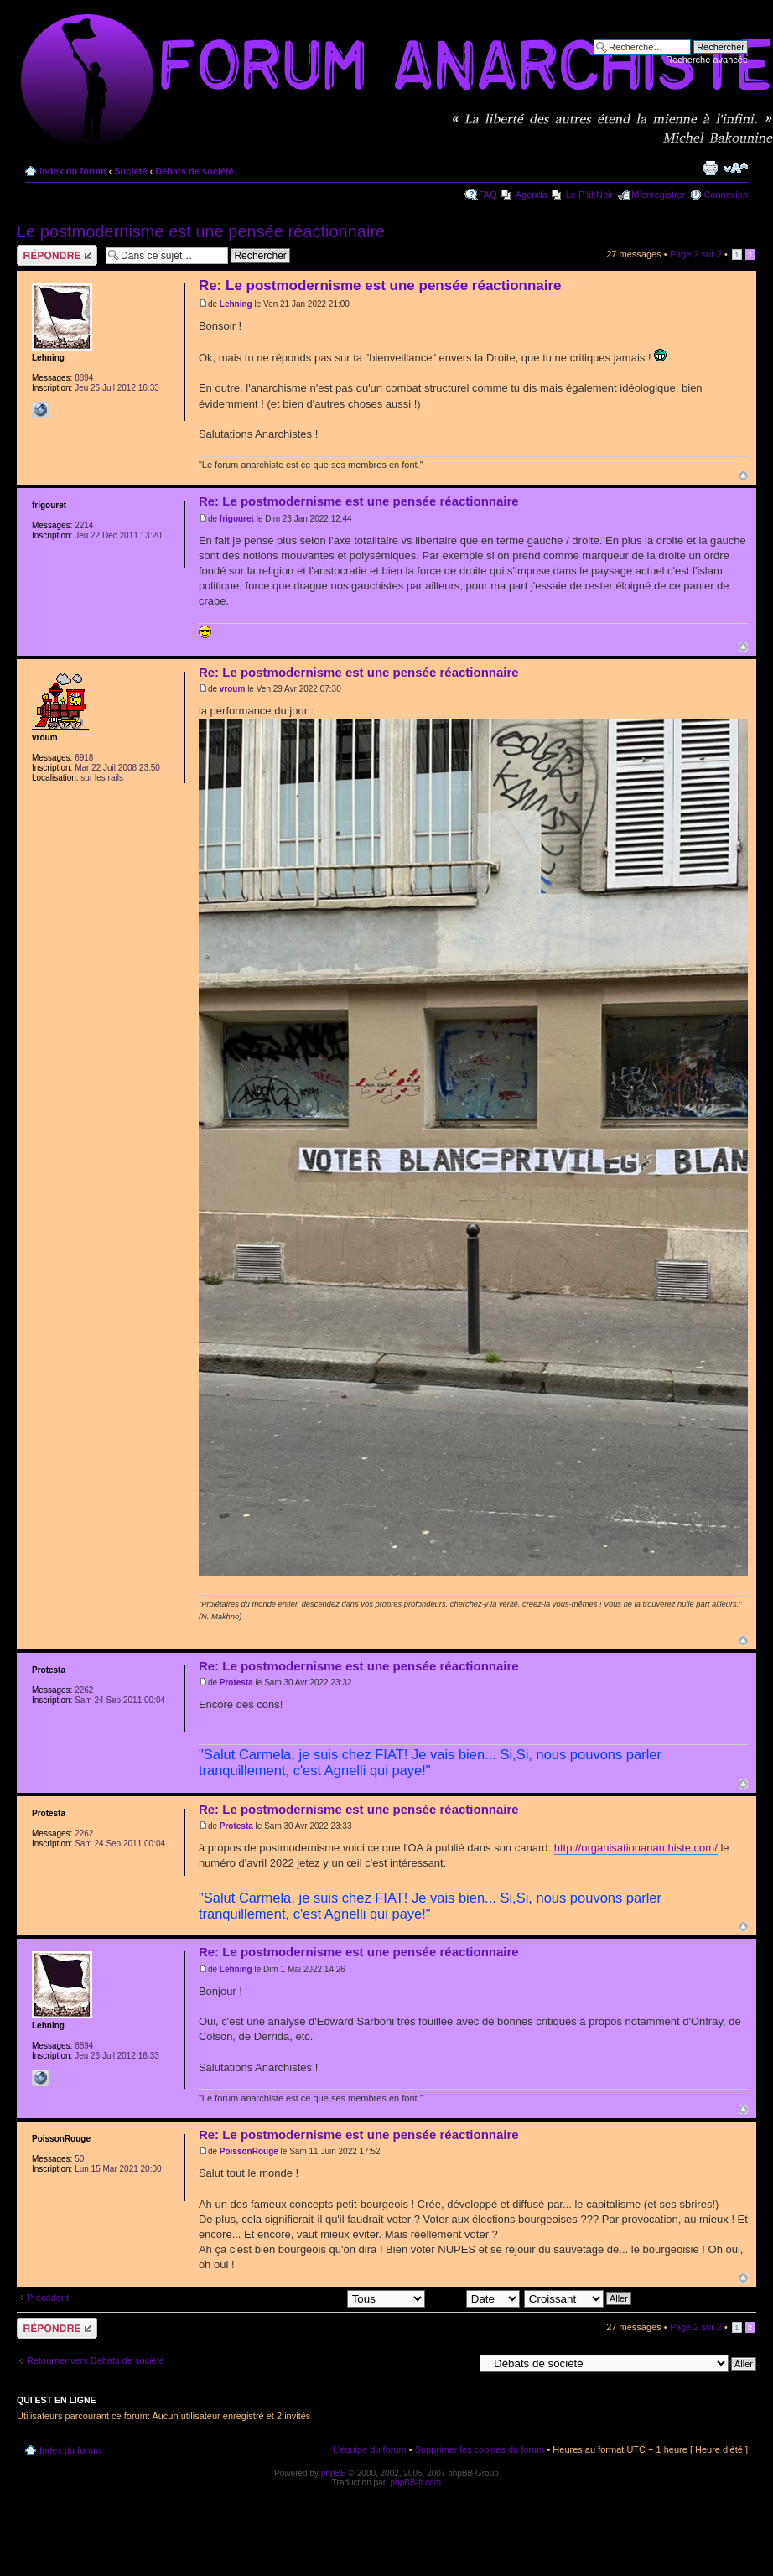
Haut (743, 475)
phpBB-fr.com (416, 2482)
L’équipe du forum (369, 2449)
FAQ (488, 195)
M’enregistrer (658, 195)
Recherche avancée (707, 60)
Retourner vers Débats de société (95, 2360)
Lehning (236, 304)
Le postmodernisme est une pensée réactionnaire (201, 231)
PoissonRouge (249, 2151)
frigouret (237, 518)
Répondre (57, 255)
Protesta (236, 1682)
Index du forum (72, 171)
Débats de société (194, 171)
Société (130, 171)
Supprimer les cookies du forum (480, 2449)
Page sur (696, 254)
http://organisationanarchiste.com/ (636, 1847)
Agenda (531, 195)
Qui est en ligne (56, 2400)
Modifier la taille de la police (736, 167)
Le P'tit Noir (590, 195)
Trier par (474, 2298)
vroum (233, 688)
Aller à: (458, 2362)
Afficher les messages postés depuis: (308, 2298)
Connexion (725, 195)
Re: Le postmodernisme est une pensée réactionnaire (380, 285)
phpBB (333, 2473)
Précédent (48, 2298)
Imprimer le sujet (710, 167)
